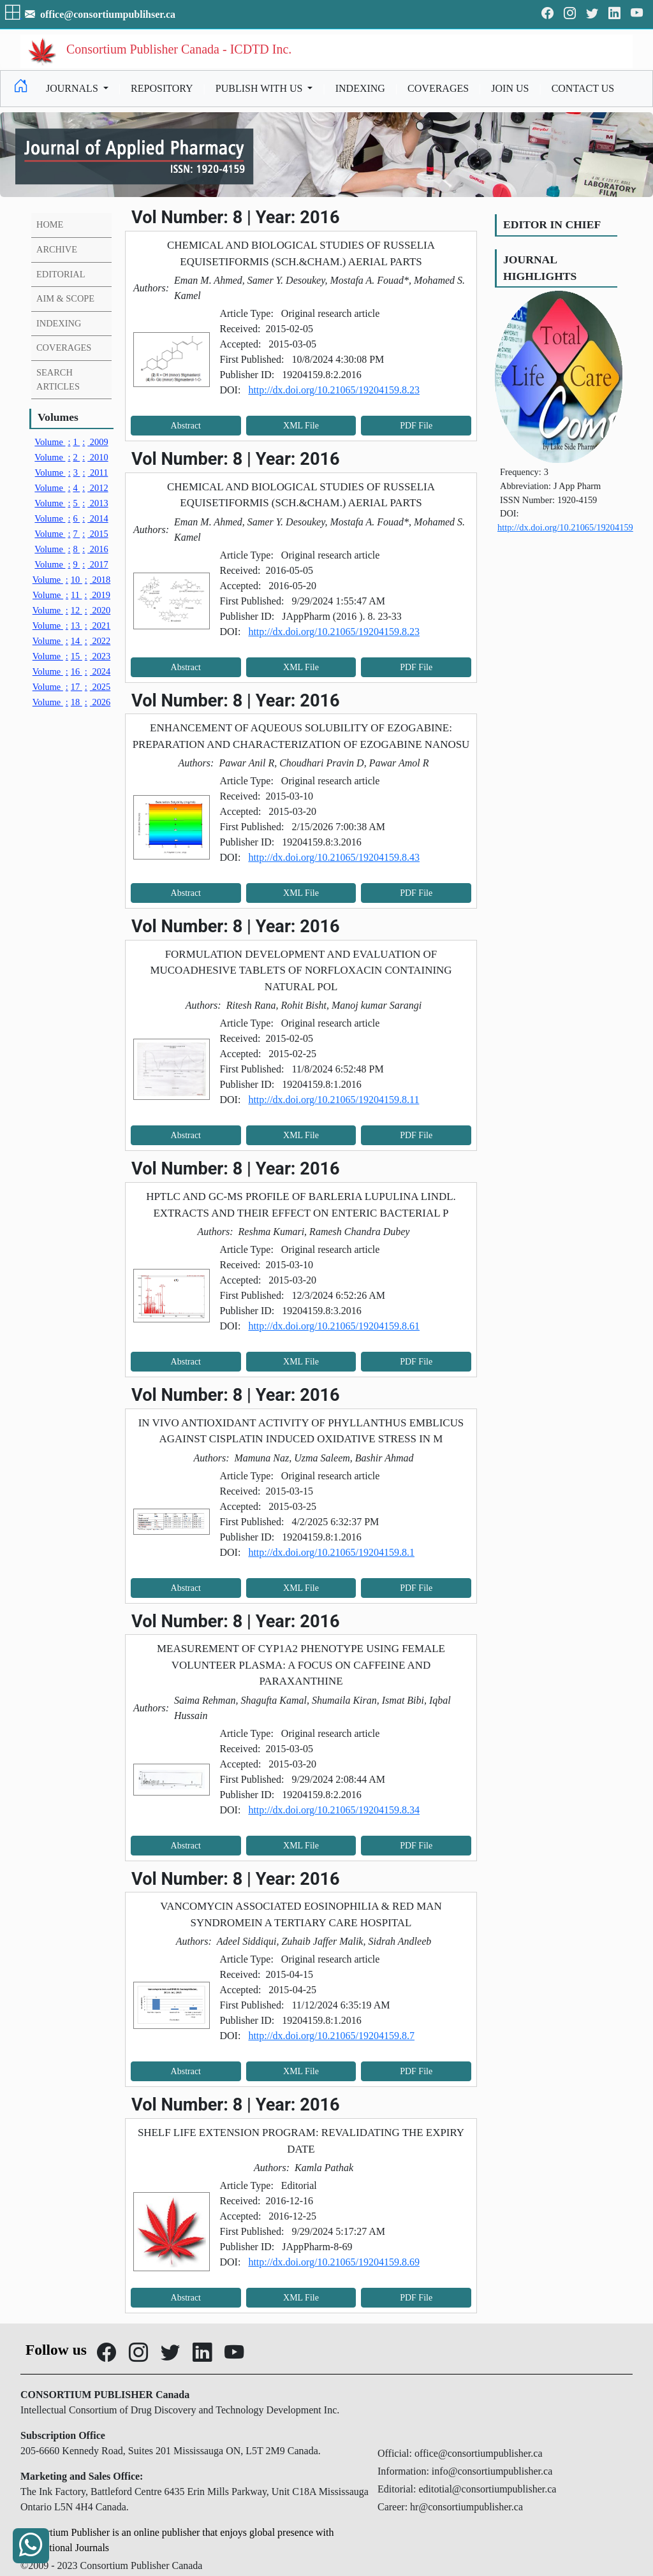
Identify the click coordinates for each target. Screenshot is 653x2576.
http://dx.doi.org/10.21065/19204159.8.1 (331, 1552)
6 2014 (71, 518)
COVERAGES (438, 88)
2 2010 (71, 457)
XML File (301, 425)
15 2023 (72, 656)
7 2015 (71, 534)
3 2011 (71, 472)
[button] (13, 14)
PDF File (416, 425)
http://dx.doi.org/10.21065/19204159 (565, 527)
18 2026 (72, 702)
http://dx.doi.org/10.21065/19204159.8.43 (334, 857)
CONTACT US (583, 88)
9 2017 (71, 564)
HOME (49, 224)
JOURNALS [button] (73, 88)
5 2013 (71, 503)
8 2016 (71, 549)
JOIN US (510, 88)
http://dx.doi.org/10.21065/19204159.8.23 (334, 389)
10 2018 (72, 579)
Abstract (186, 425)
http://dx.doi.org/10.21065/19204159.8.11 (333, 1099)
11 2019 (71, 595)
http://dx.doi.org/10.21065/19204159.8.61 (334, 1326)
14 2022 (72, 641)
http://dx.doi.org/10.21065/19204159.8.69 (334, 2262)
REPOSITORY (162, 88)
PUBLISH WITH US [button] (260, 88)
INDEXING (360, 88)
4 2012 (71, 488)
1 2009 (71, 442)
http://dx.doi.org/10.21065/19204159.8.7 (331, 2035)
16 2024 (72, 671)
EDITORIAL (60, 274)
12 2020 (72, 610)
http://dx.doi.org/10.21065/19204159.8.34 (334, 1809)
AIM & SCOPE (65, 298)
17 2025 (72, 687)
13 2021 (72, 625)
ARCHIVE (56, 249)
